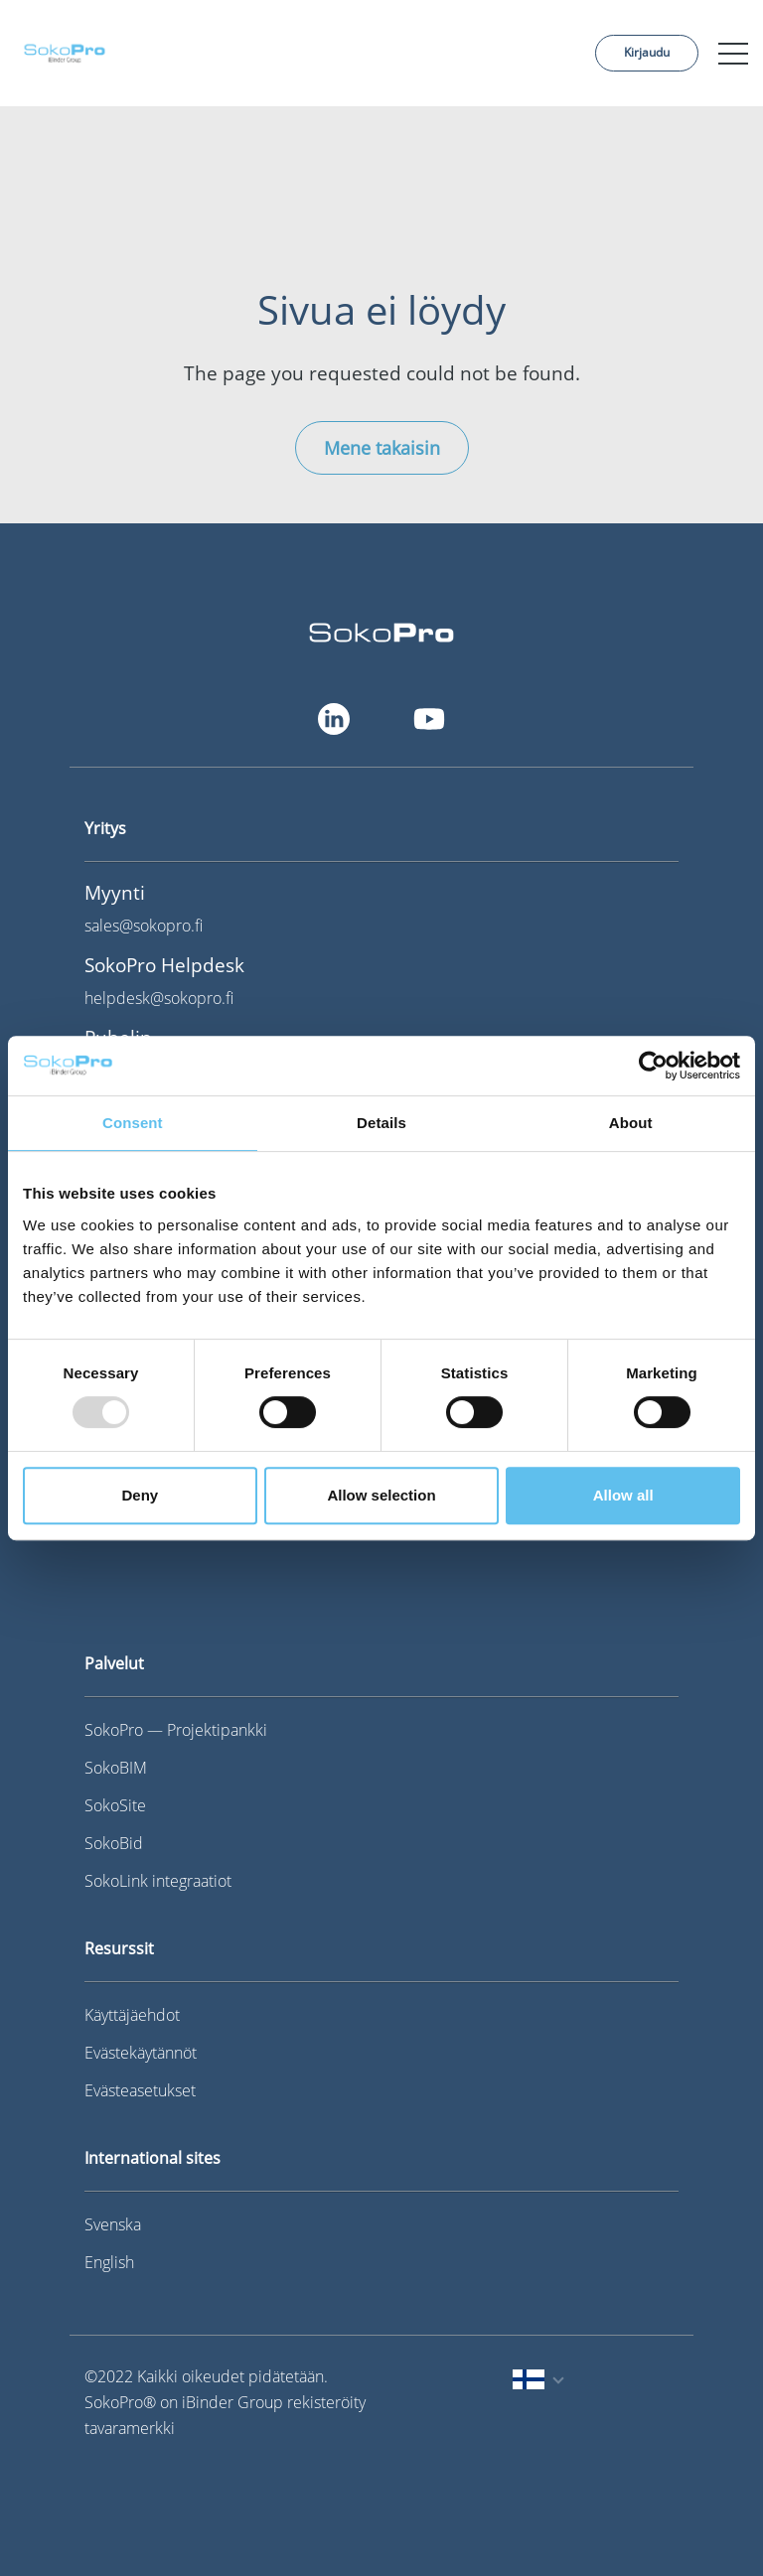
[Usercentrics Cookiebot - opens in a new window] (653, 1065)
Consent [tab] (132, 1122)
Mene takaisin (382, 448)
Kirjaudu (647, 52)
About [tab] (631, 1122)
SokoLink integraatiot (157, 1881)
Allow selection (381, 1495)
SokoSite (115, 1805)
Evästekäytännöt (140, 2053)
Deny (139, 1495)
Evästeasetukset (140, 2090)
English (109, 2262)
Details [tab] (381, 1122)
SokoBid (113, 1843)
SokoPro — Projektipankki (175, 1730)
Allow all (623, 1495)
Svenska (112, 2224)
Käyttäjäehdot (132, 2015)
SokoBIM (115, 1768)
